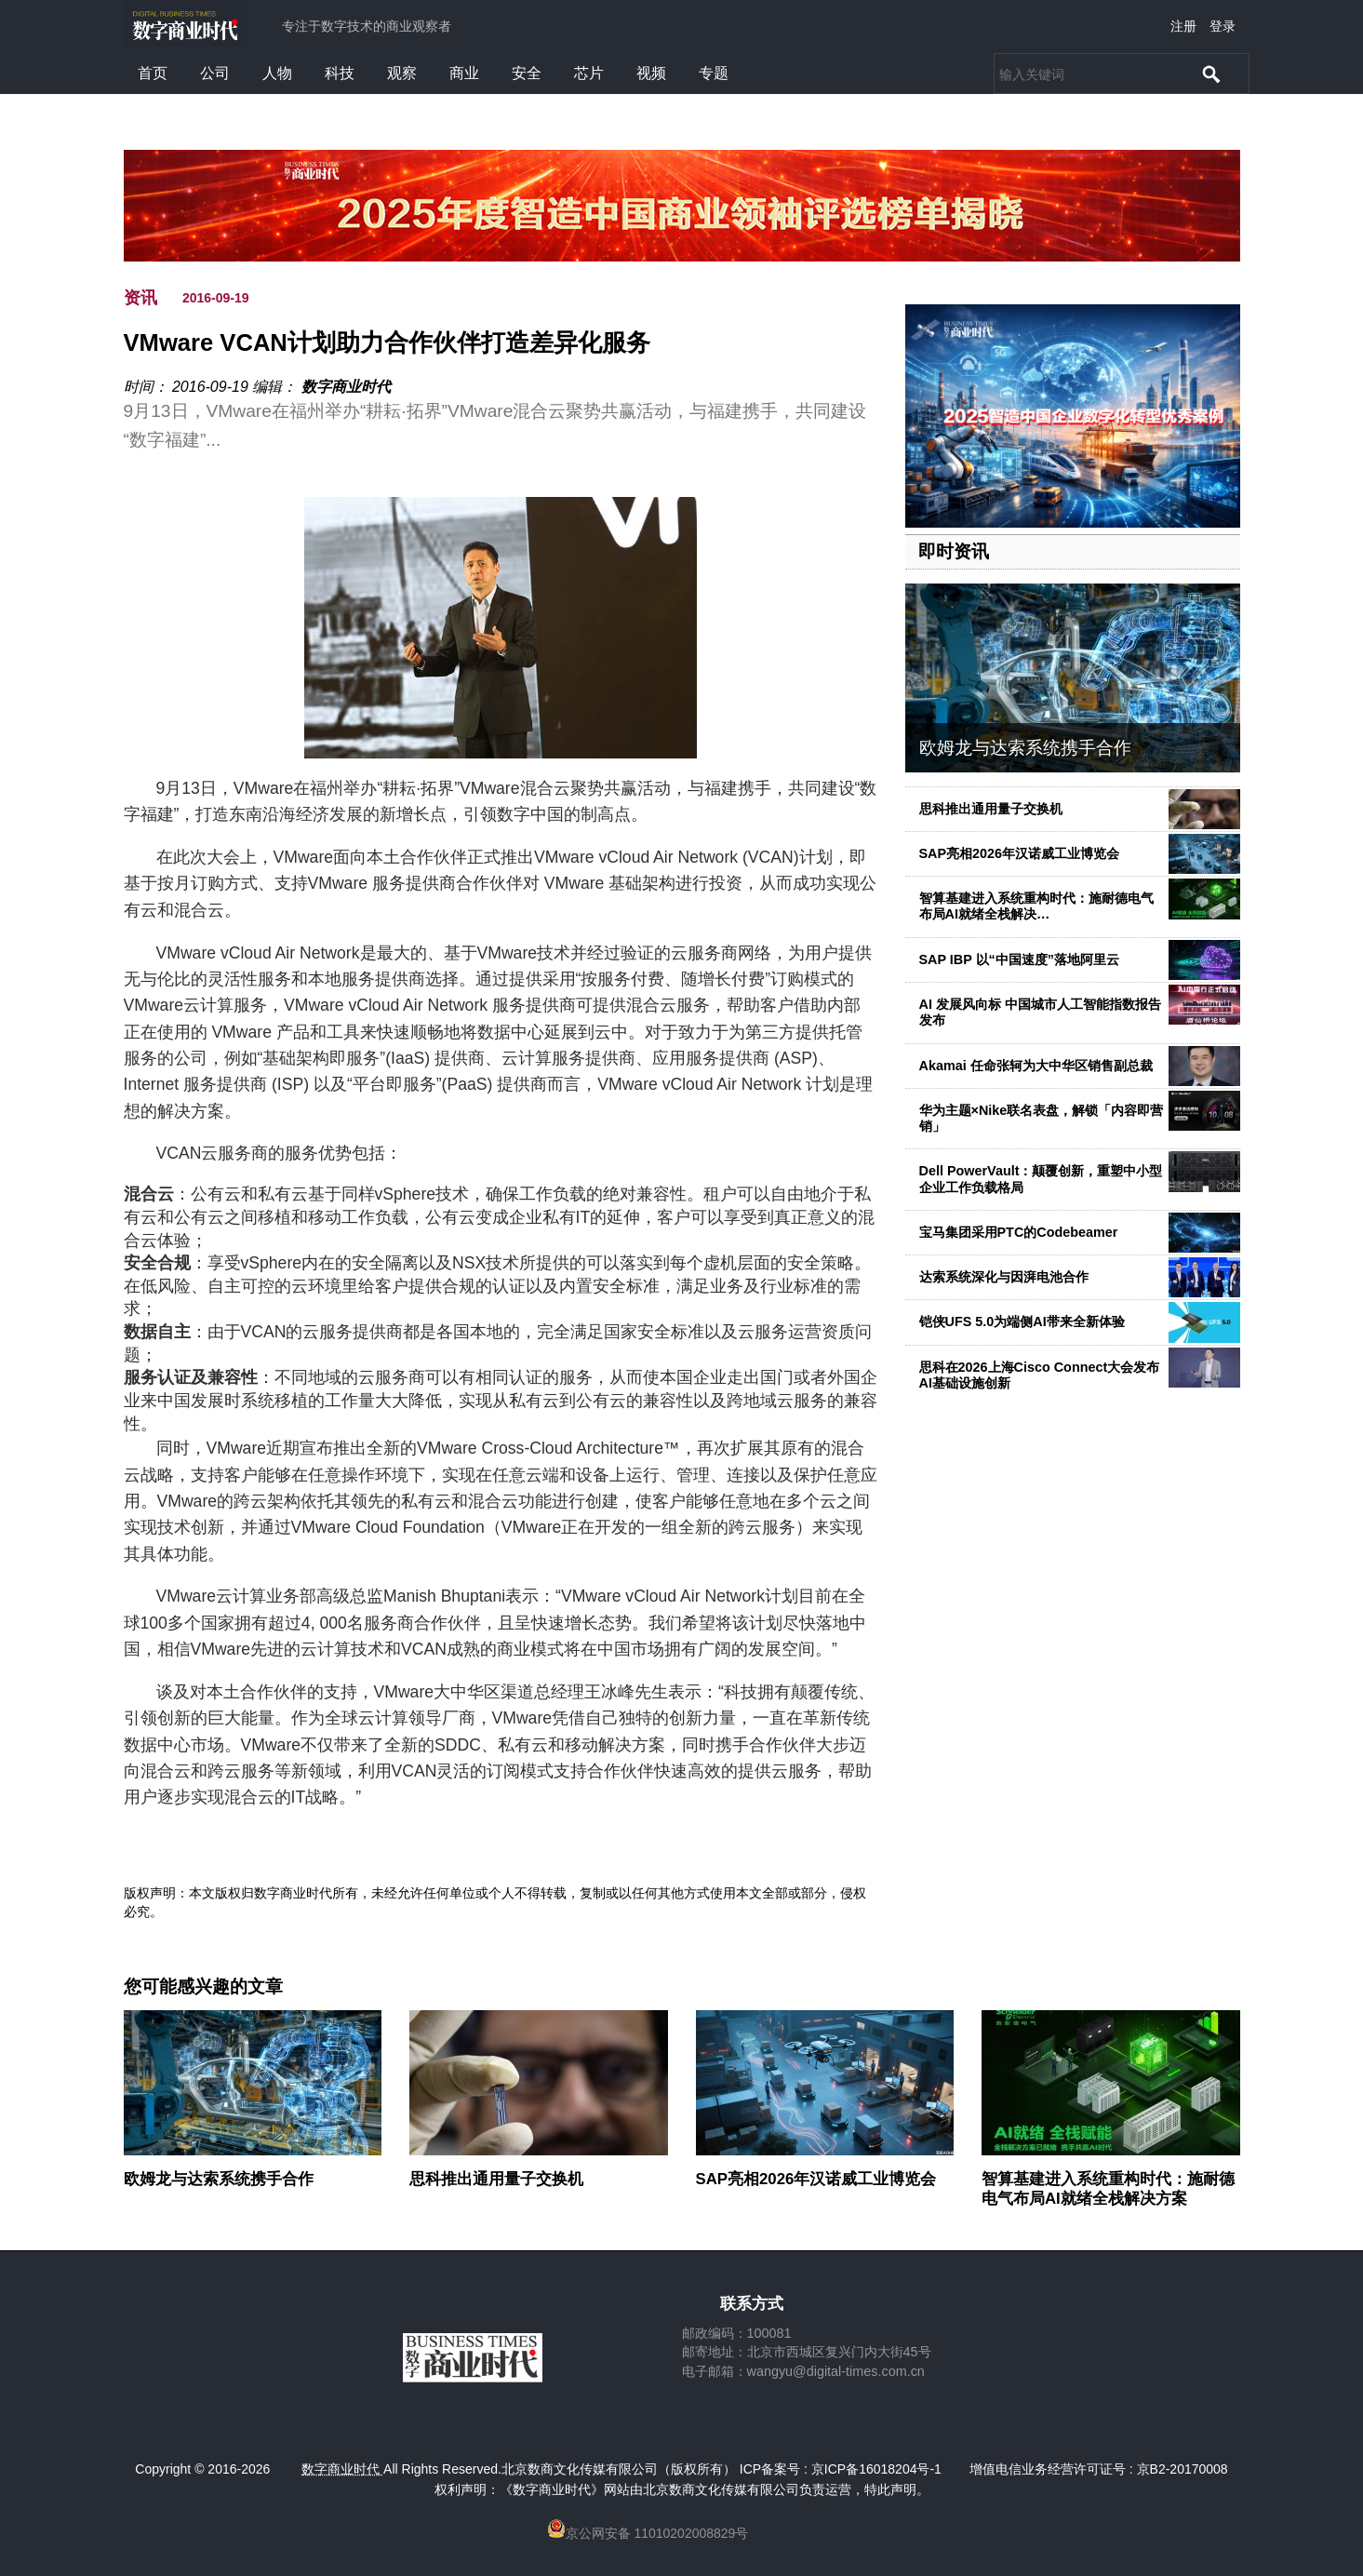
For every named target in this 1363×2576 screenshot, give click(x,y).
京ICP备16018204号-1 (876, 2469)
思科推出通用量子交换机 (990, 808)
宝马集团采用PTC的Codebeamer (1018, 1232)
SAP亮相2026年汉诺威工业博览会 (1019, 853)
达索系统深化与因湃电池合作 (1004, 1276)
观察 (402, 73)
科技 (339, 73)
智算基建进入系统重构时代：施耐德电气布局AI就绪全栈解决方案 (1108, 2188)
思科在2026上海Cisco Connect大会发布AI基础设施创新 (1039, 1375)
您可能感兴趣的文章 (203, 1987)
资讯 (140, 297)
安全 (526, 73)
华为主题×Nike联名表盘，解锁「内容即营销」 (1041, 1118)
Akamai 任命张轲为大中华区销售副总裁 (1036, 1065)
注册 (1183, 26)
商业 (464, 73)
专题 (713, 73)
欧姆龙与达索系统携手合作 (1025, 748)
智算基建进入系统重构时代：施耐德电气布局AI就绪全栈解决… (1036, 906)
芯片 (589, 73)
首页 (152, 73)
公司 (215, 73)
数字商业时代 (346, 387)
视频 (651, 73)
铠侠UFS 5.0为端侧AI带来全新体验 (1022, 1321)
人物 (277, 73)
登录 (1222, 26)
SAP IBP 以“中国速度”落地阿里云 (1019, 959)
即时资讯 (953, 551)
